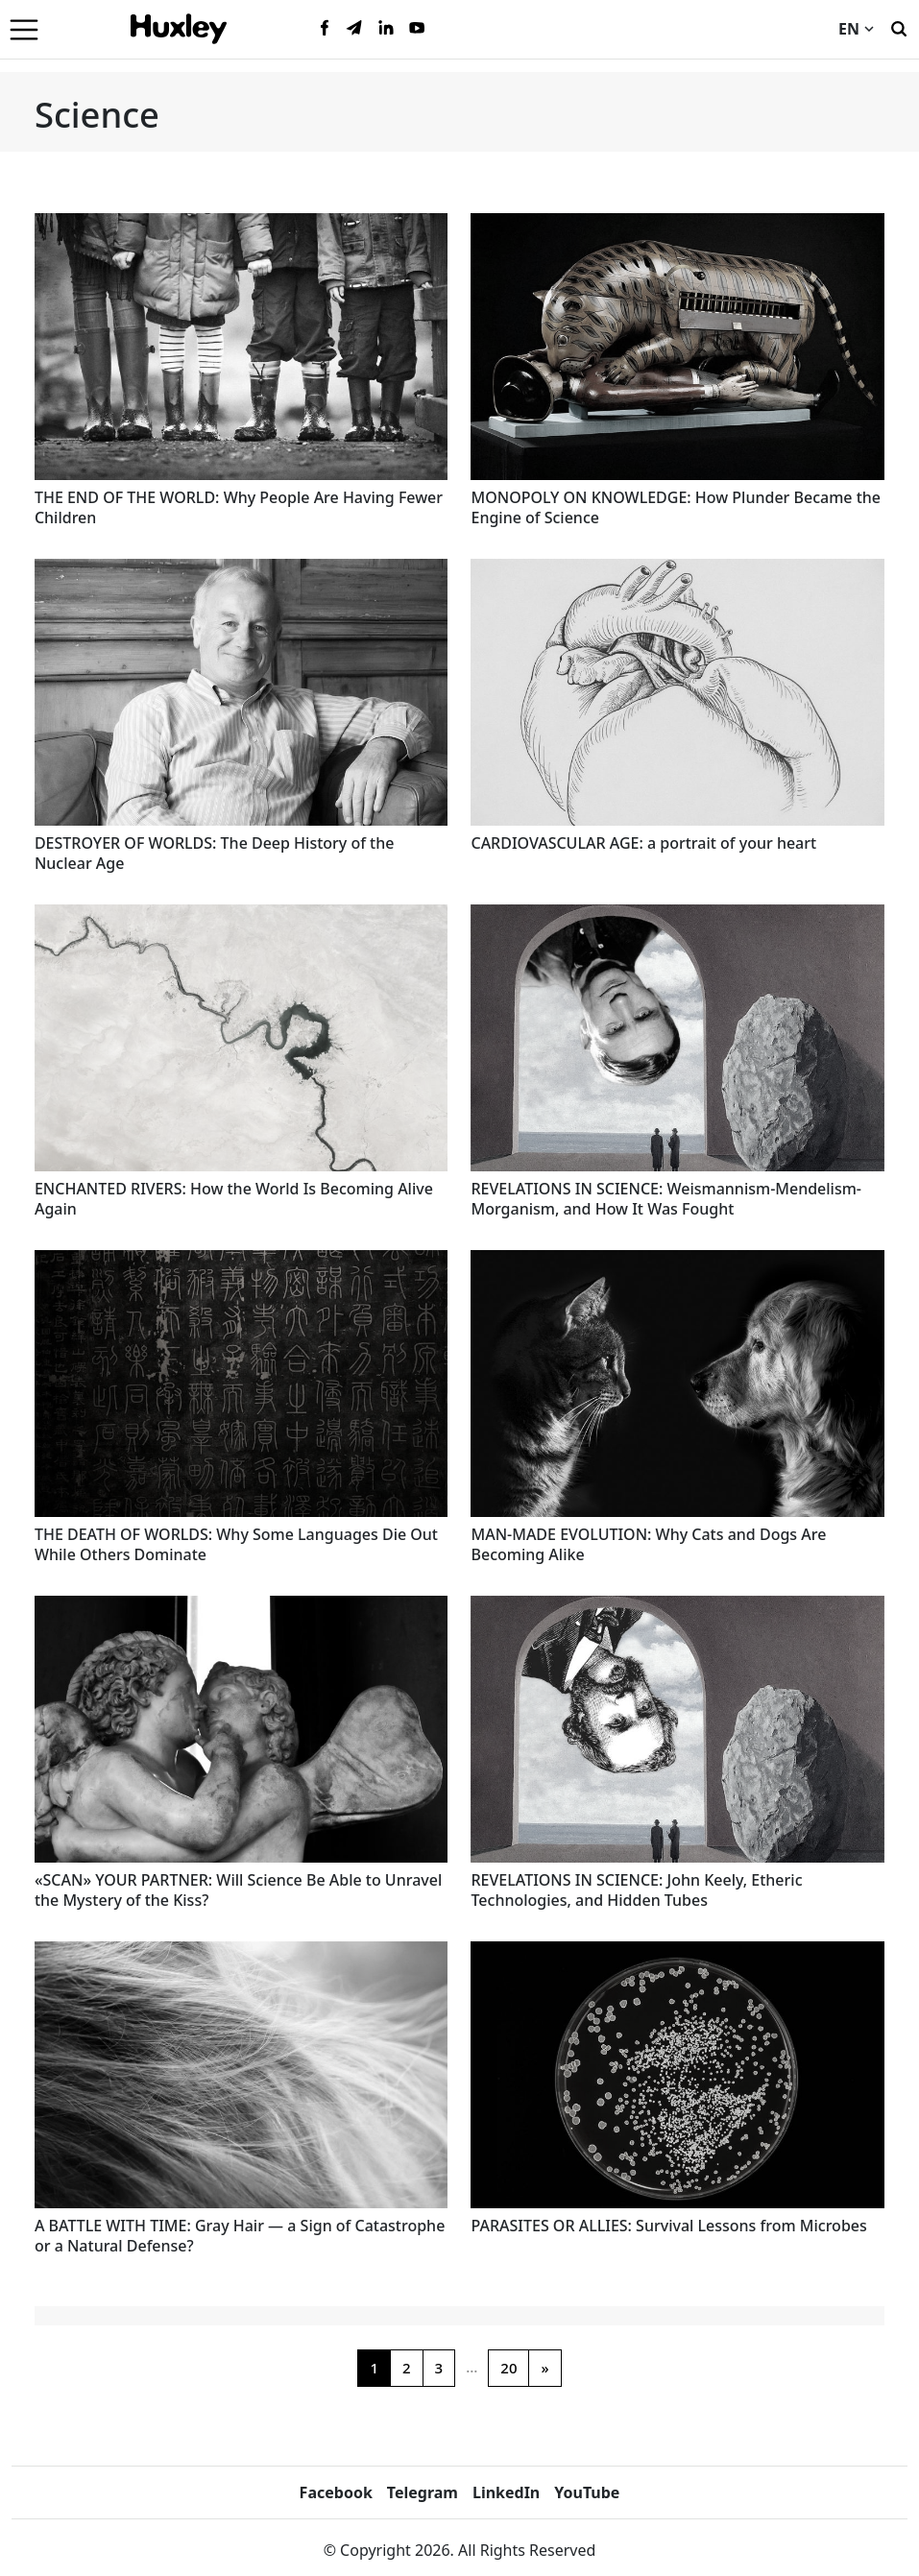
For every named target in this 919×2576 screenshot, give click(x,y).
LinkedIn (506, 2492)
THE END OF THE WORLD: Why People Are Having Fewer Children (239, 507)
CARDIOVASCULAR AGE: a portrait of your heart (643, 843)
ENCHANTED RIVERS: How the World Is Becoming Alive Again (234, 1198)
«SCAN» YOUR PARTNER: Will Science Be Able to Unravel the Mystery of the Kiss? (238, 1890)
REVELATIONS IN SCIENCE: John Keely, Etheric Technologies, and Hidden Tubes (636, 1890)
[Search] (898, 26)
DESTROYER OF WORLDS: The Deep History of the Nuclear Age (215, 853)
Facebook (336, 2492)
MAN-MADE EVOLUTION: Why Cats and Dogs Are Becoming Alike (648, 1544)
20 (508, 2367)
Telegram (422, 2492)
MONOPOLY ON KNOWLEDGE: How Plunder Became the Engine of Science (676, 507)
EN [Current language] (856, 28)
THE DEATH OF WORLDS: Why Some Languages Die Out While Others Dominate (236, 1544)
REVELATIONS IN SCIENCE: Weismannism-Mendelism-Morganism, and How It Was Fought (666, 1198)
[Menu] (24, 28)
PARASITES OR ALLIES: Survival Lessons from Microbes (668, 2225)
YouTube (586, 2492)
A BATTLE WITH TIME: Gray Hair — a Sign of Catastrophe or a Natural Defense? (240, 2235)
